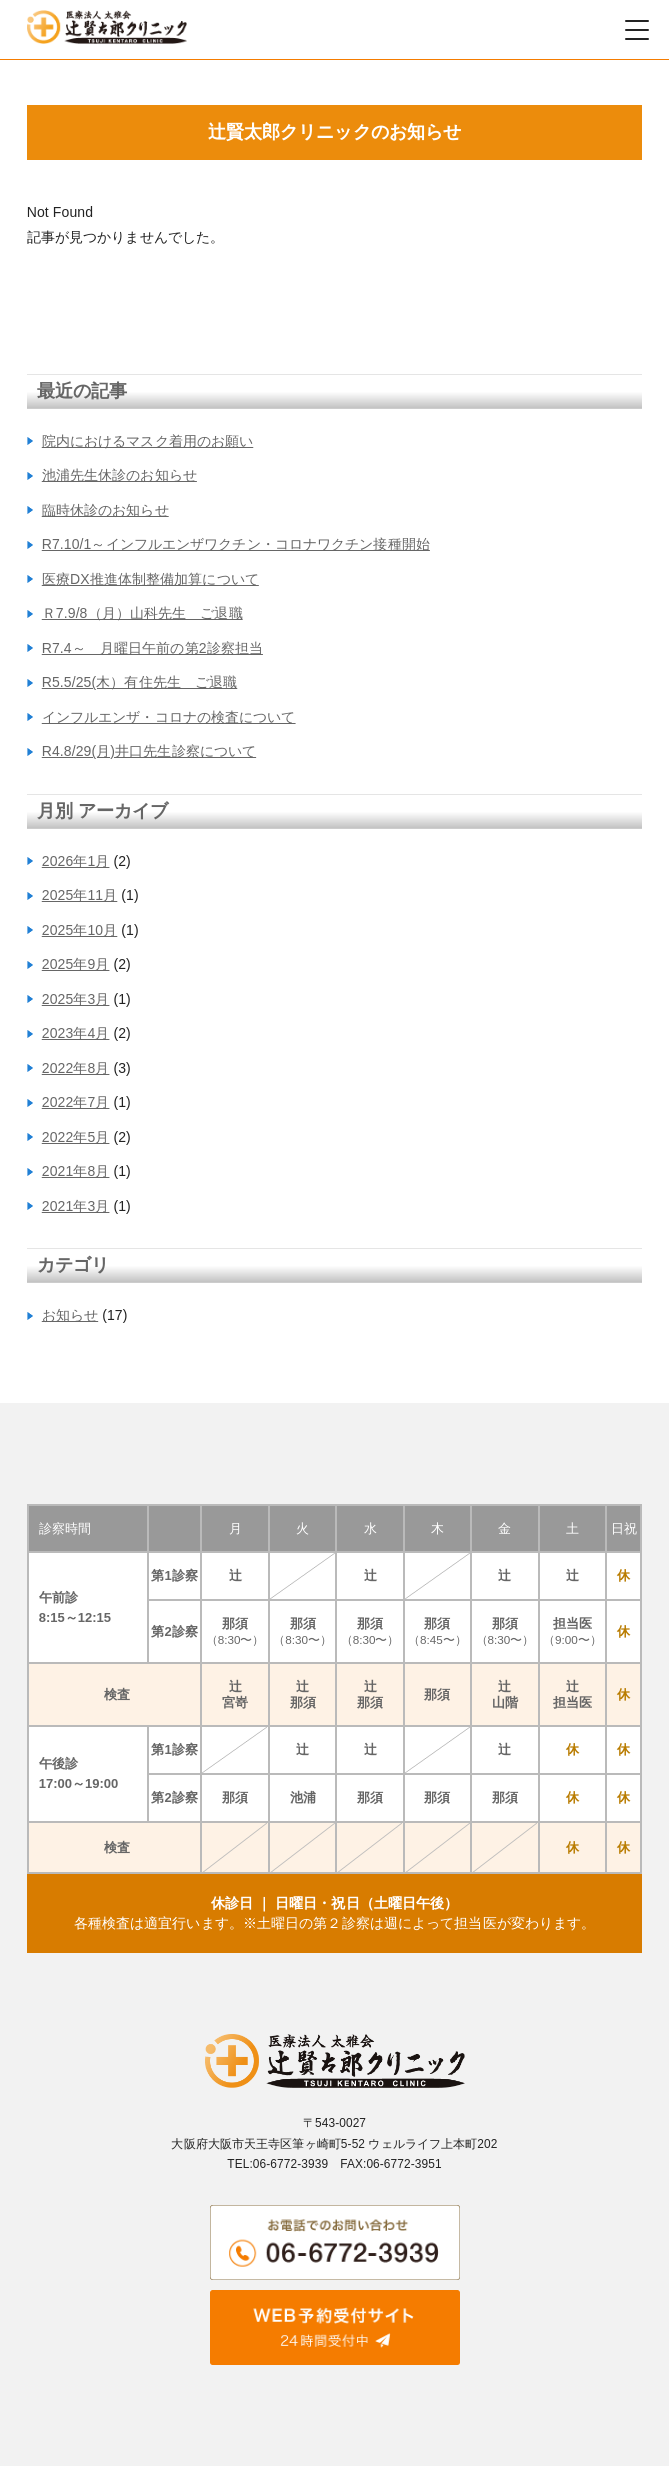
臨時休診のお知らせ (105, 510)
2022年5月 (76, 1137)
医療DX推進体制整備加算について (150, 579)
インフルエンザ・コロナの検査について (169, 717)
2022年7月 (76, 1102)
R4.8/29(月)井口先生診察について (149, 751)
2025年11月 (80, 895)
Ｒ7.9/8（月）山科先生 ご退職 (142, 613)
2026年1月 (76, 861)
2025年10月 (80, 930)
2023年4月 (76, 1033)
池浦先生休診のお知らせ (119, 475)
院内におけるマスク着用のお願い (148, 441)
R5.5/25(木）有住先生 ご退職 (140, 682)
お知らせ (70, 1315)
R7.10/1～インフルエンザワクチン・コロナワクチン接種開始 (236, 544)
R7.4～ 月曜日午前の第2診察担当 (152, 648)
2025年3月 (76, 999)
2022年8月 (76, 1068)
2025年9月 (76, 964)
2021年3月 (76, 1206)
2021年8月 (76, 1171)
